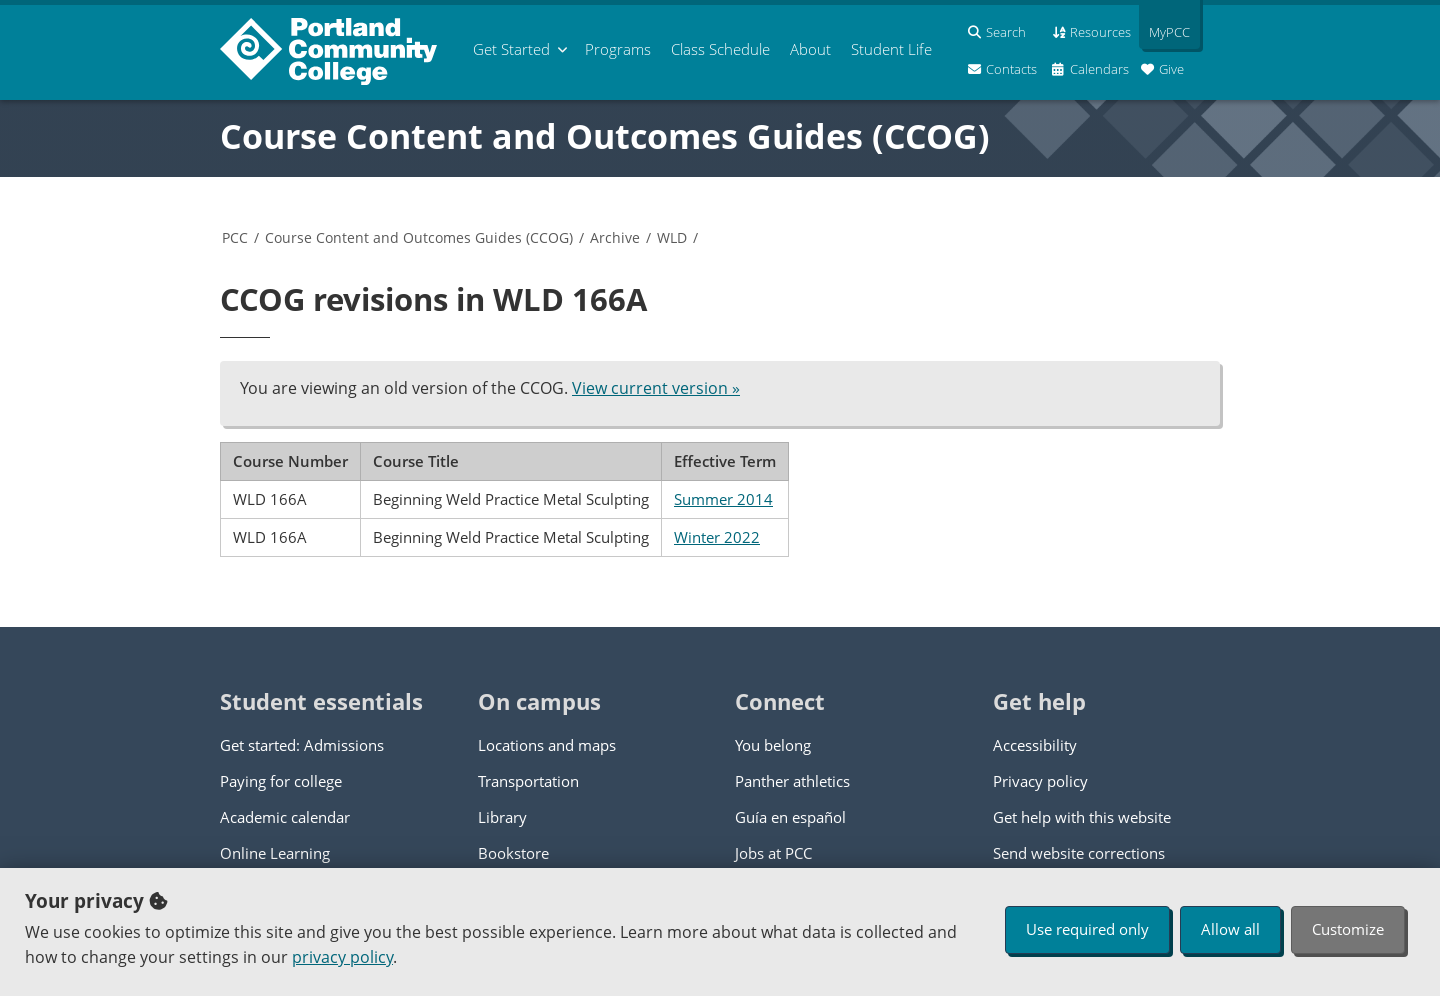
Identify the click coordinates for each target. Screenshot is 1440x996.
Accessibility (1035, 745)
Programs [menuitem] (618, 49)
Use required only (1087, 929)
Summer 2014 (723, 499)
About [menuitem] (810, 49)
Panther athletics (792, 781)
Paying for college (281, 781)
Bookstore (513, 853)
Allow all (1230, 929)
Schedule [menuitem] (720, 49)
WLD (672, 237)
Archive (615, 237)
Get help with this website (1082, 817)
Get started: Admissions (302, 745)
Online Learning (275, 853)
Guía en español (790, 817)
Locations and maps (547, 745)
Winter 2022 (717, 537)
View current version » (656, 388)
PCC (235, 237)
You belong (773, 745)
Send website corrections (1079, 853)
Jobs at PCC (773, 853)
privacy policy (342, 957)
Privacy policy (1040, 781)
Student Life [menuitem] (891, 49)
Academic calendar (285, 817)
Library (502, 817)
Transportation (528, 781)
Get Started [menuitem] (511, 49)
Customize (1348, 929)
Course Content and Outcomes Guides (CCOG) (605, 136)
